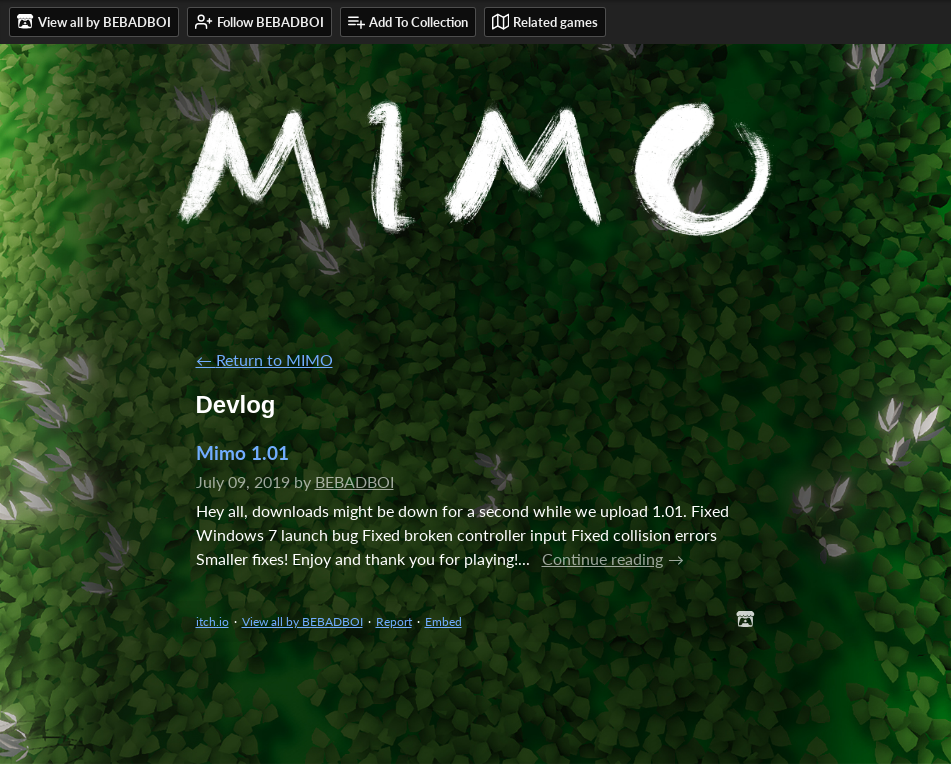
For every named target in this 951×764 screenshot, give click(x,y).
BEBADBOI (354, 481)
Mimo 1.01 (242, 452)
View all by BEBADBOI (302, 621)
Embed (443, 621)
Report (394, 621)
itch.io (212, 621)
